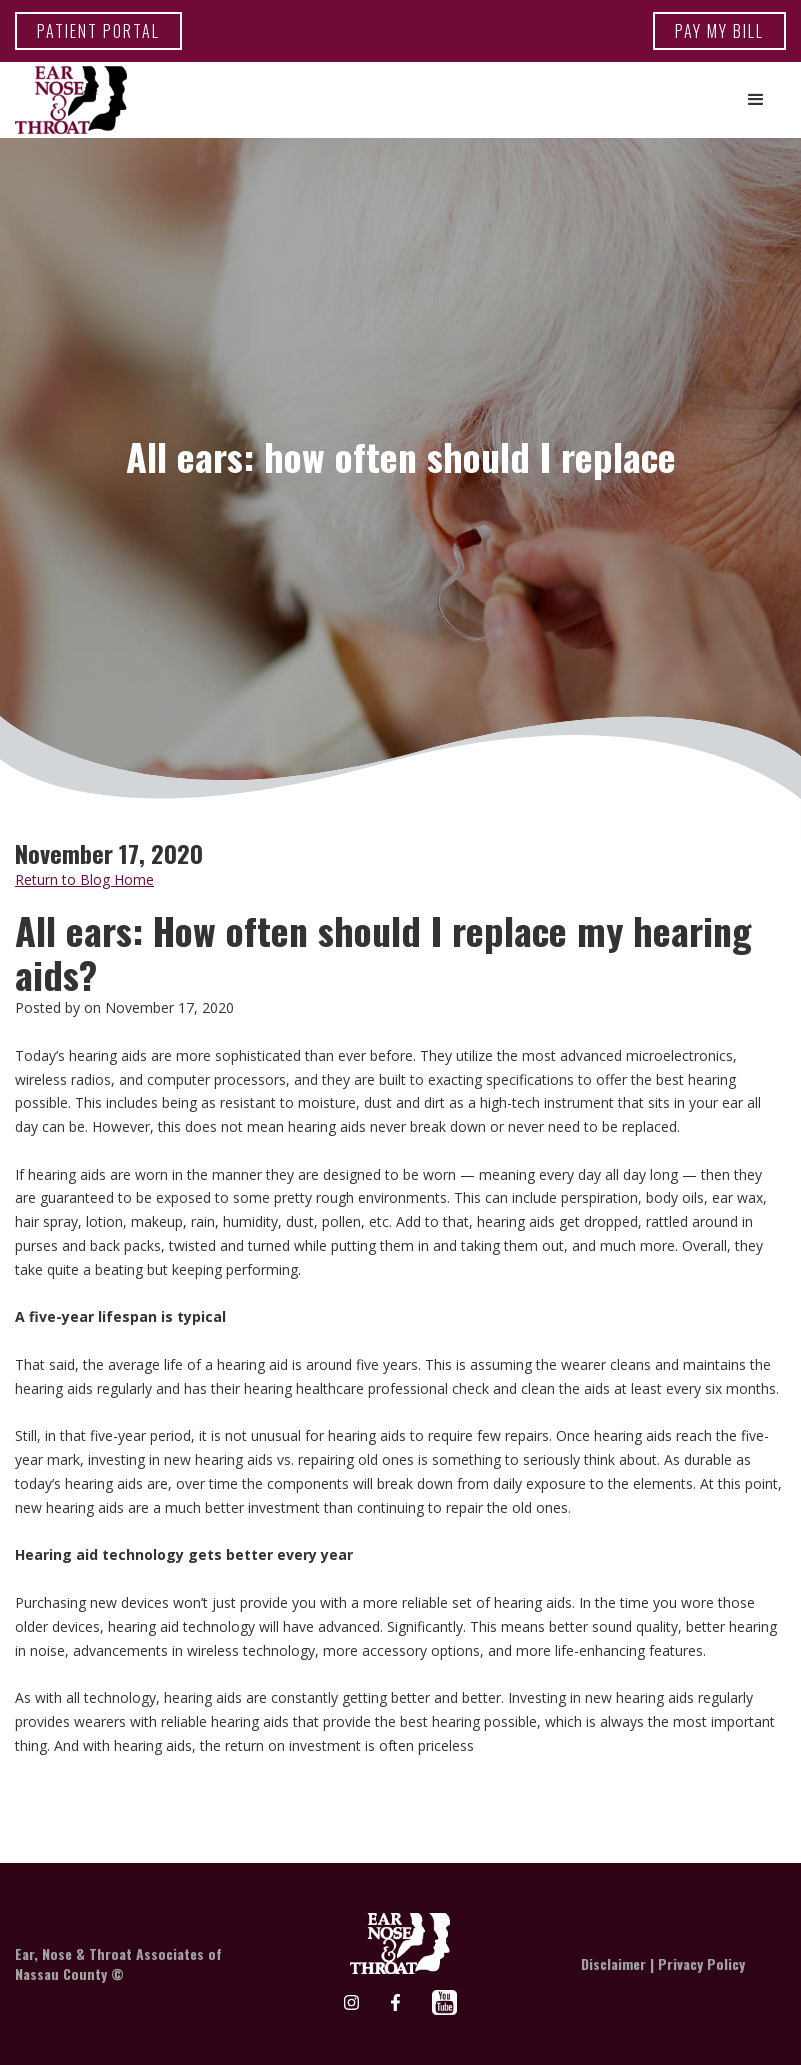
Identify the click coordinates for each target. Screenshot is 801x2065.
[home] (71, 100)
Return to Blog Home (84, 879)
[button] (756, 100)
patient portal (98, 31)
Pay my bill (719, 31)
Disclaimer (613, 1963)
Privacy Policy (701, 1963)
